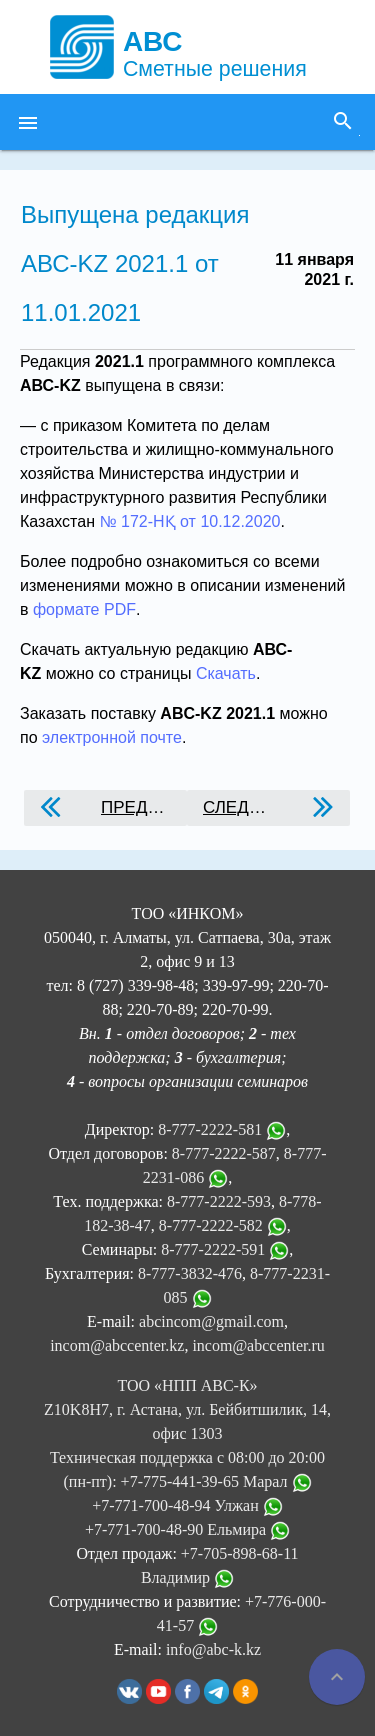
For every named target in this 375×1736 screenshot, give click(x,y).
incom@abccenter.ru (258, 1345)
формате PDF (84, 609)
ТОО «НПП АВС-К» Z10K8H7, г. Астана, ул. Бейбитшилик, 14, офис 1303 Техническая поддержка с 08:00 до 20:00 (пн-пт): (187, 1433)
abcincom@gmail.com (211, 1321)
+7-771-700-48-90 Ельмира (187, 1529)
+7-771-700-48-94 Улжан (187, 1505)
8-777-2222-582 (211, 1225)
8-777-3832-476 (190, 1273)
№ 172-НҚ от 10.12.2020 (189, 521)
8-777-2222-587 (224, 1153)
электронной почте (112, 737)
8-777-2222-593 (219, 1201)
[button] (28, 122)
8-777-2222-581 (210, 1129)
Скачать (226, 673)
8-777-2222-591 (213, 1249)
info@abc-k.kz (213, 1649)
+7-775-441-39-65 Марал (216, 1481)
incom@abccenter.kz (117, 1345)
